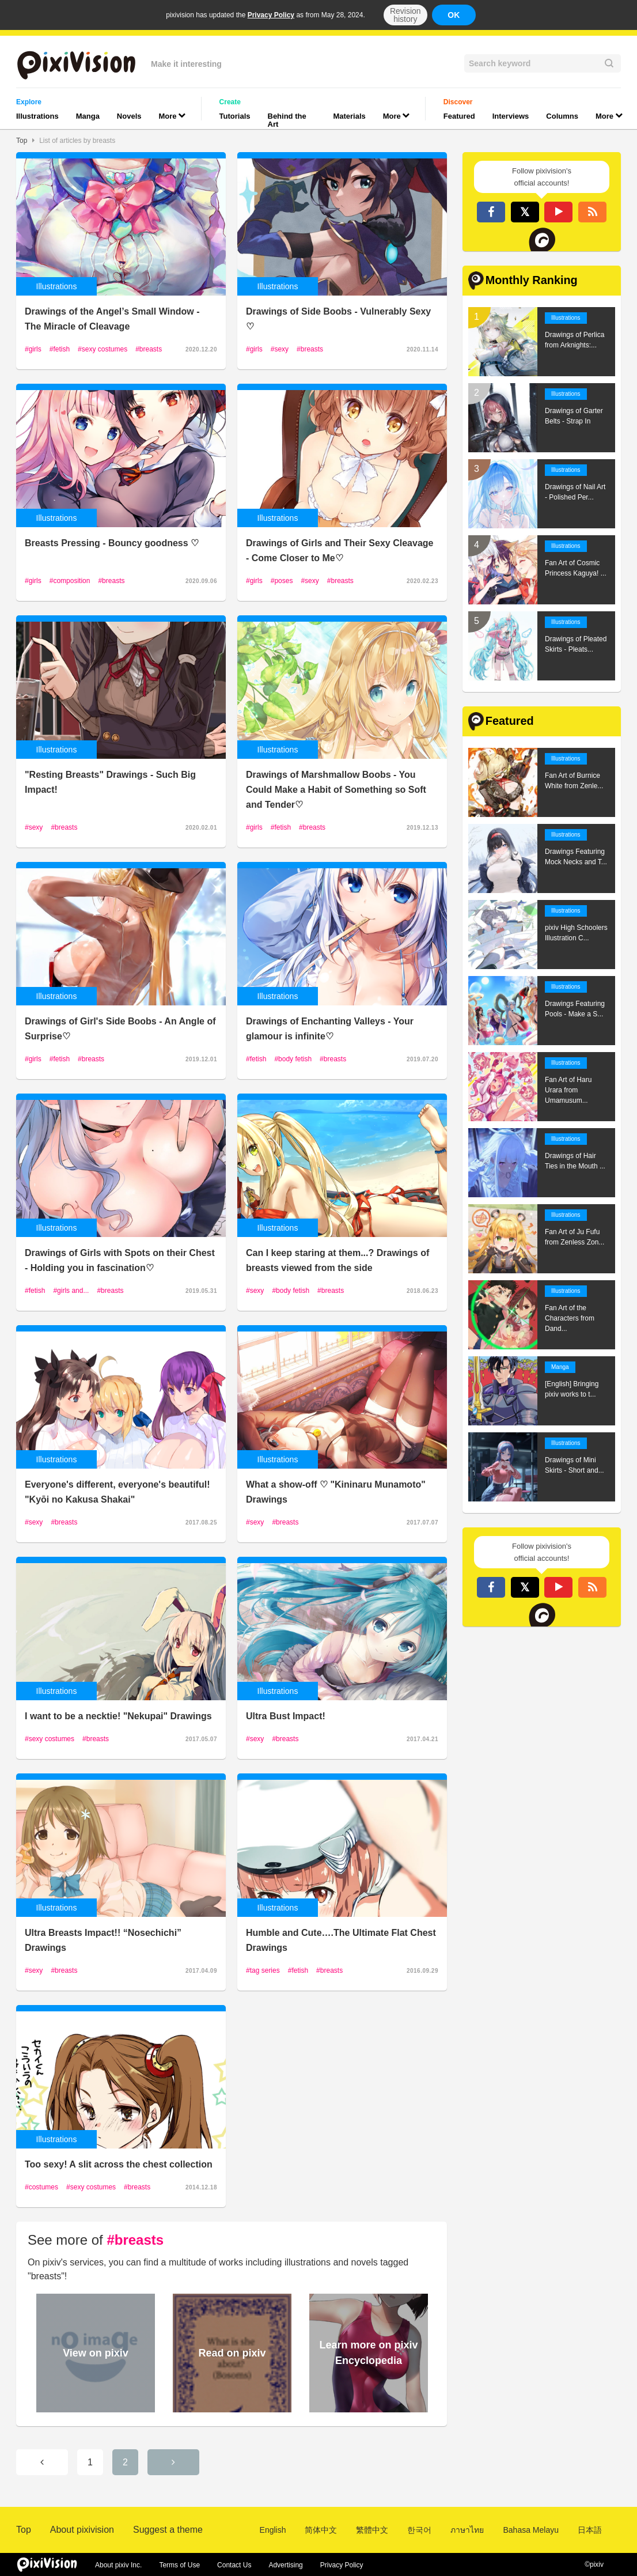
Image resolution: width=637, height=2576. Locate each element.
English (273, 2530)
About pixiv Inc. (118, 2565)
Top (21, 141)
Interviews (510, 116)
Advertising (285, 2565)
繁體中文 (372, 2530)
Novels (129, 116)
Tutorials (235, 116)
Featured (459, 116)
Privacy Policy (271, 15)
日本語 (590, 2530)
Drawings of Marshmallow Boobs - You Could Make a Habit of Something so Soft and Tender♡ (336, 790)
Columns (562, 116)
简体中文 (321, 2530)
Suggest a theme (168, 2530)
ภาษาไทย (467, 2530)
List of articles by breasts (77, 141)
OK (454, 15)
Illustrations (37, 116)
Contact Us (234, 2565)
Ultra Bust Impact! (285, 1716)
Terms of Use (179, 2565)
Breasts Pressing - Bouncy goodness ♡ (112, 543)
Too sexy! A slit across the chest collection (119, 2164)
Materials (349, 116)
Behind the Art (287, 120)
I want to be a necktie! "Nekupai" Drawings (118, 1716)
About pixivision (82, 2530)
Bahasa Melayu (531, 2530)
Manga (88, 116)
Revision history (405, 15)
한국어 (419, 2530)
